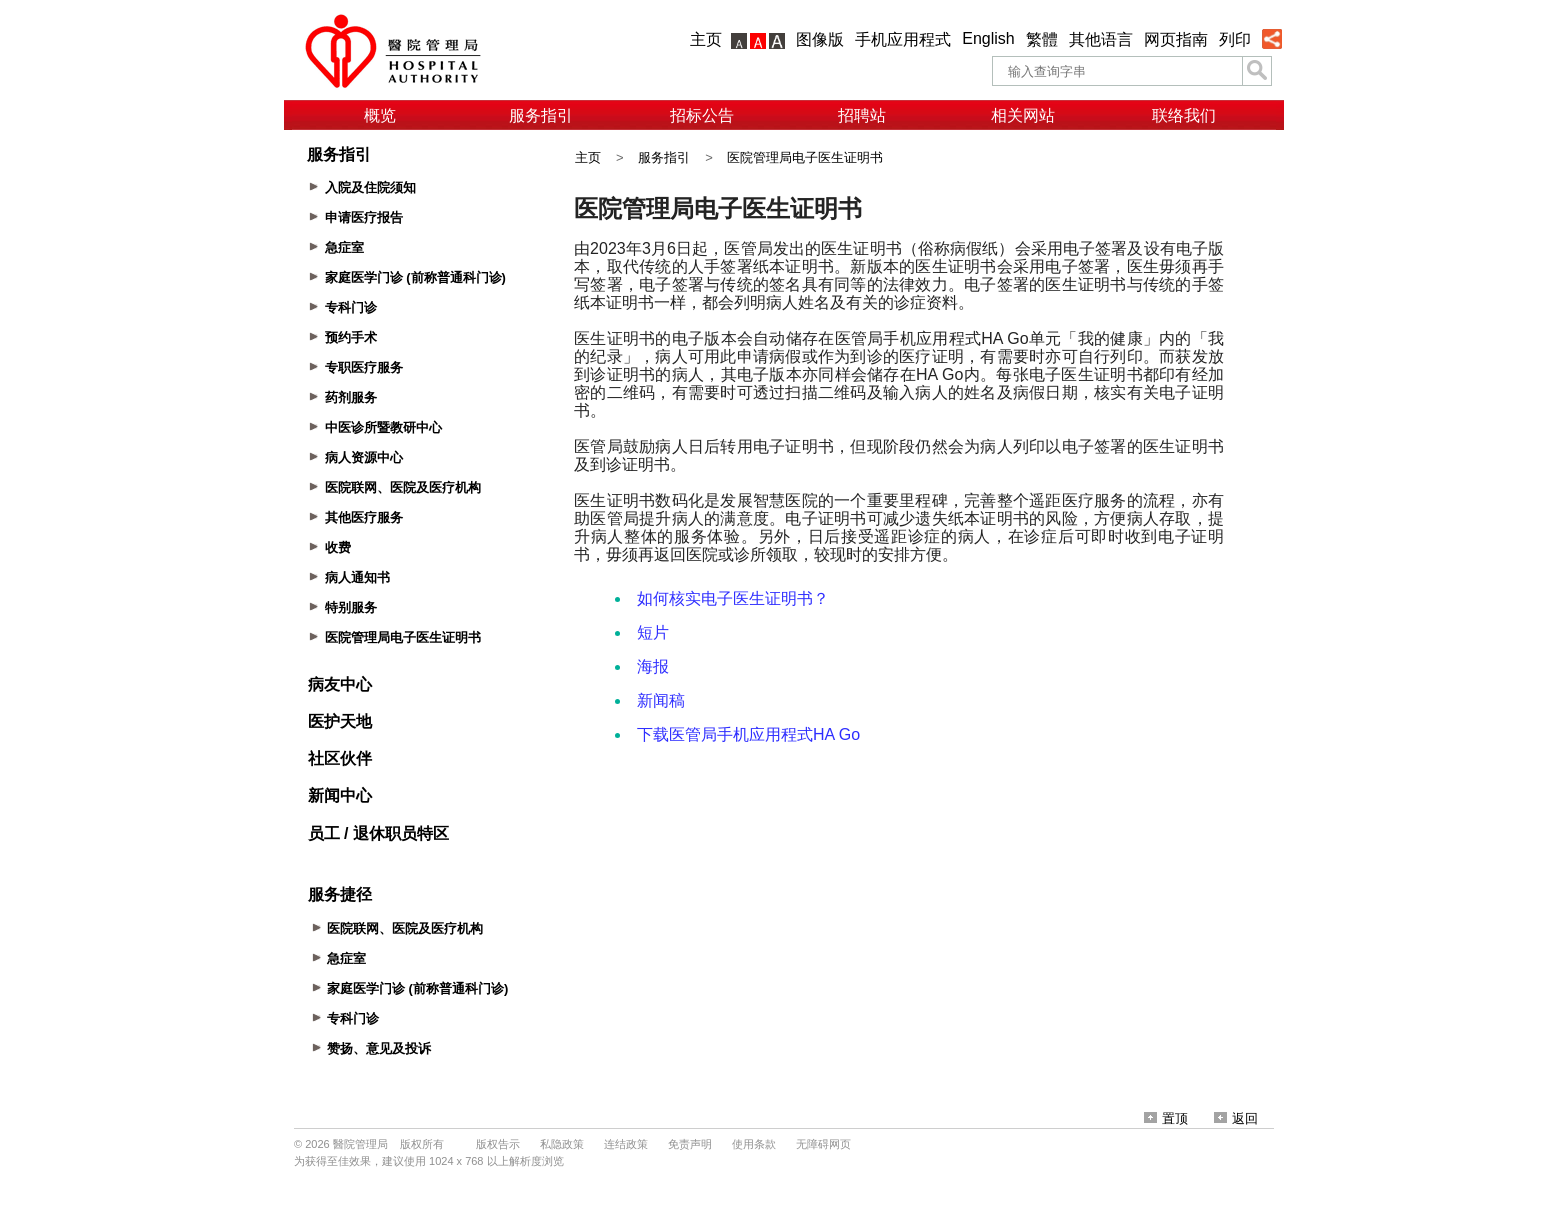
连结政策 (626, 1144)
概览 (380, 115)
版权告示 (498, 1144)
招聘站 (862, 115)
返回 (1236, 1118)
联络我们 (1184, 115)
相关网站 (1023, 115)
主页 (706, 39)
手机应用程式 (903, 39)
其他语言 (1101, 39)
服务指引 (541, 115)
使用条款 (754, 1144)
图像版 (820, 39)
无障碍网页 (823, 1144)
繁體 (1042, 39)
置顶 (1166, 1118)
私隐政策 (562, 1144)
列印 (1235, 39)
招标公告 (702, 115)
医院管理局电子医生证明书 (805, 157)
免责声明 (690, 1144)
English (988, 38)
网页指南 (1176, 39)
